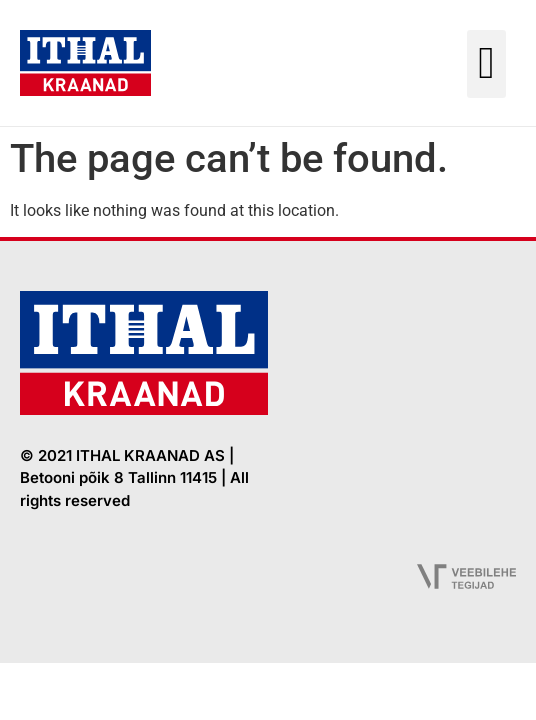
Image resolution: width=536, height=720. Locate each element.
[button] (486, 64)
